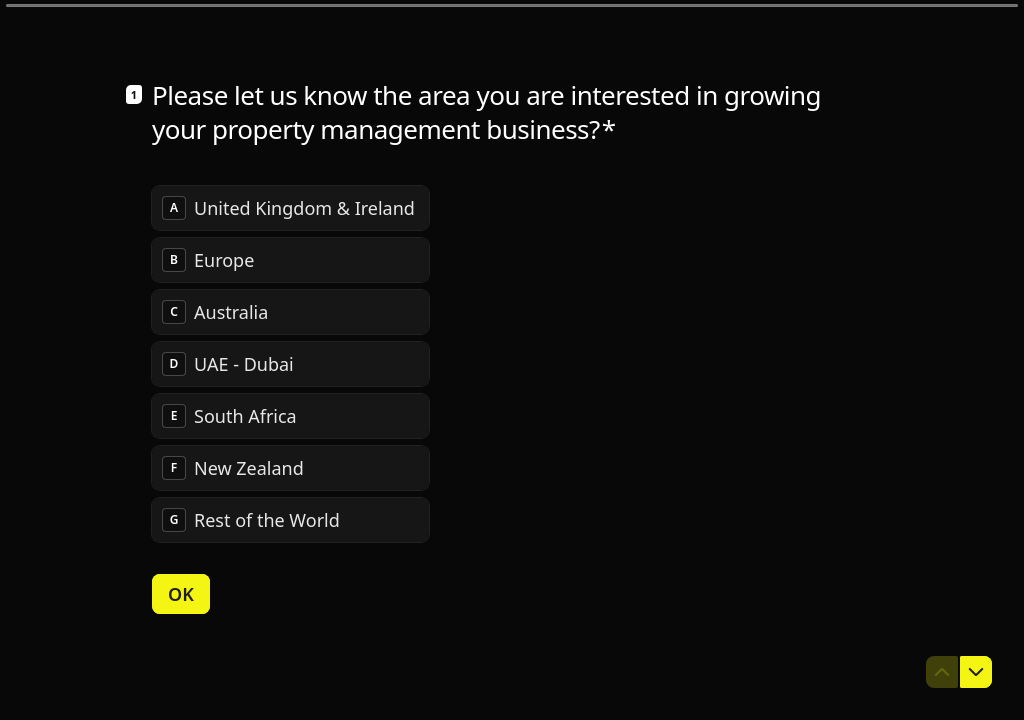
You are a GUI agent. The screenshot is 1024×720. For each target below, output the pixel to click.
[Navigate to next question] (976, 672)
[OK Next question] (181, 593)
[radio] (290, 207)
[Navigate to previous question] (942, 672)
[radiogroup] (290, 363)
